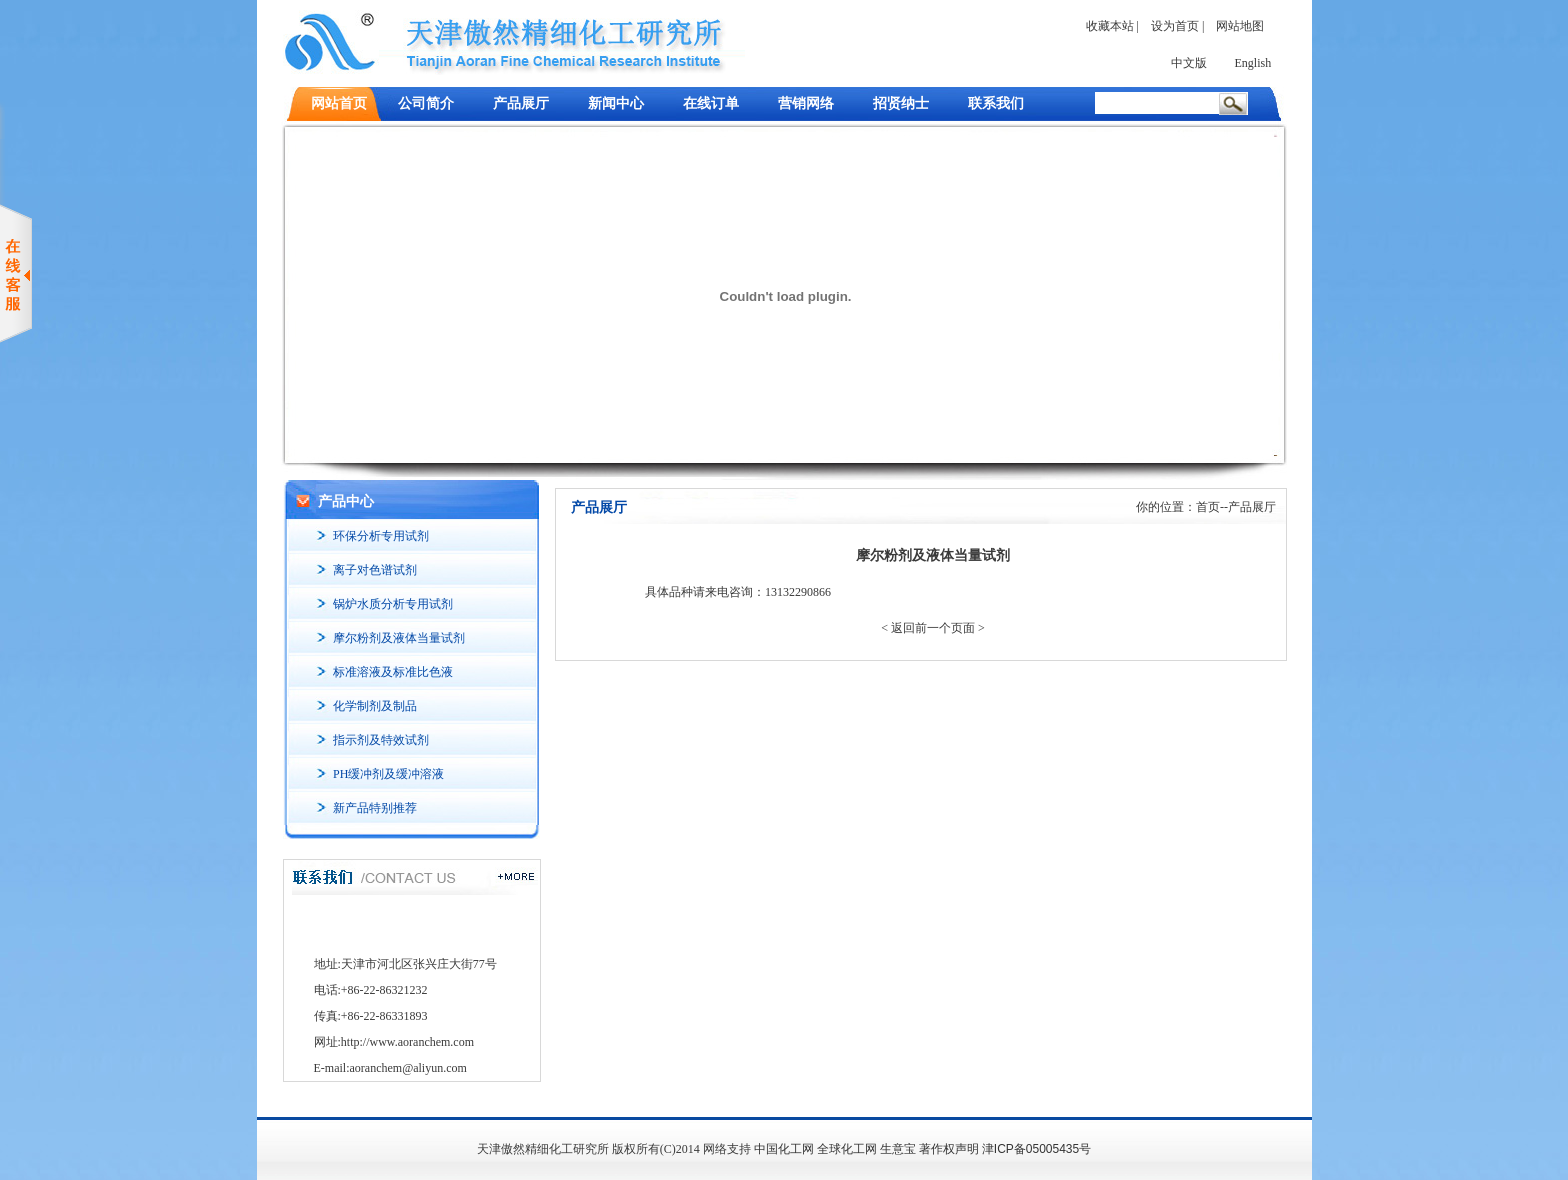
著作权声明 (949, 1149)
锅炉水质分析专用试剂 (393, 604)
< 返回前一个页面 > (933, 628)
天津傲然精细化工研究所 (543, 1149)
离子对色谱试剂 (375, 570)
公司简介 (426, 103)
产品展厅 (521, 103)
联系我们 (996, 103)
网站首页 (339, 103)
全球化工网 (847, 1149)
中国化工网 (784, 1149)
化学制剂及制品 (375, 706)
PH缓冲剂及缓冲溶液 (388, 774)
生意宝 (898, 1149)
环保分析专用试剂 (381, 536)
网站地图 (1240, 26)
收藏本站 (1110, 26)
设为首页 (1175, 26)
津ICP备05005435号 (1036, 1149)
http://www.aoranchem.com (407, 1042)
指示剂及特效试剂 (381, 740)
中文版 (1189, 63)
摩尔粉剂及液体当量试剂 (399, 638)
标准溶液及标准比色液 (393, 672)
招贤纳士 (901, 103)
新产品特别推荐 (375, 808)
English (1253, 63)
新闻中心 (616, 103)
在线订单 (711, 103)
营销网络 (806, 103)
